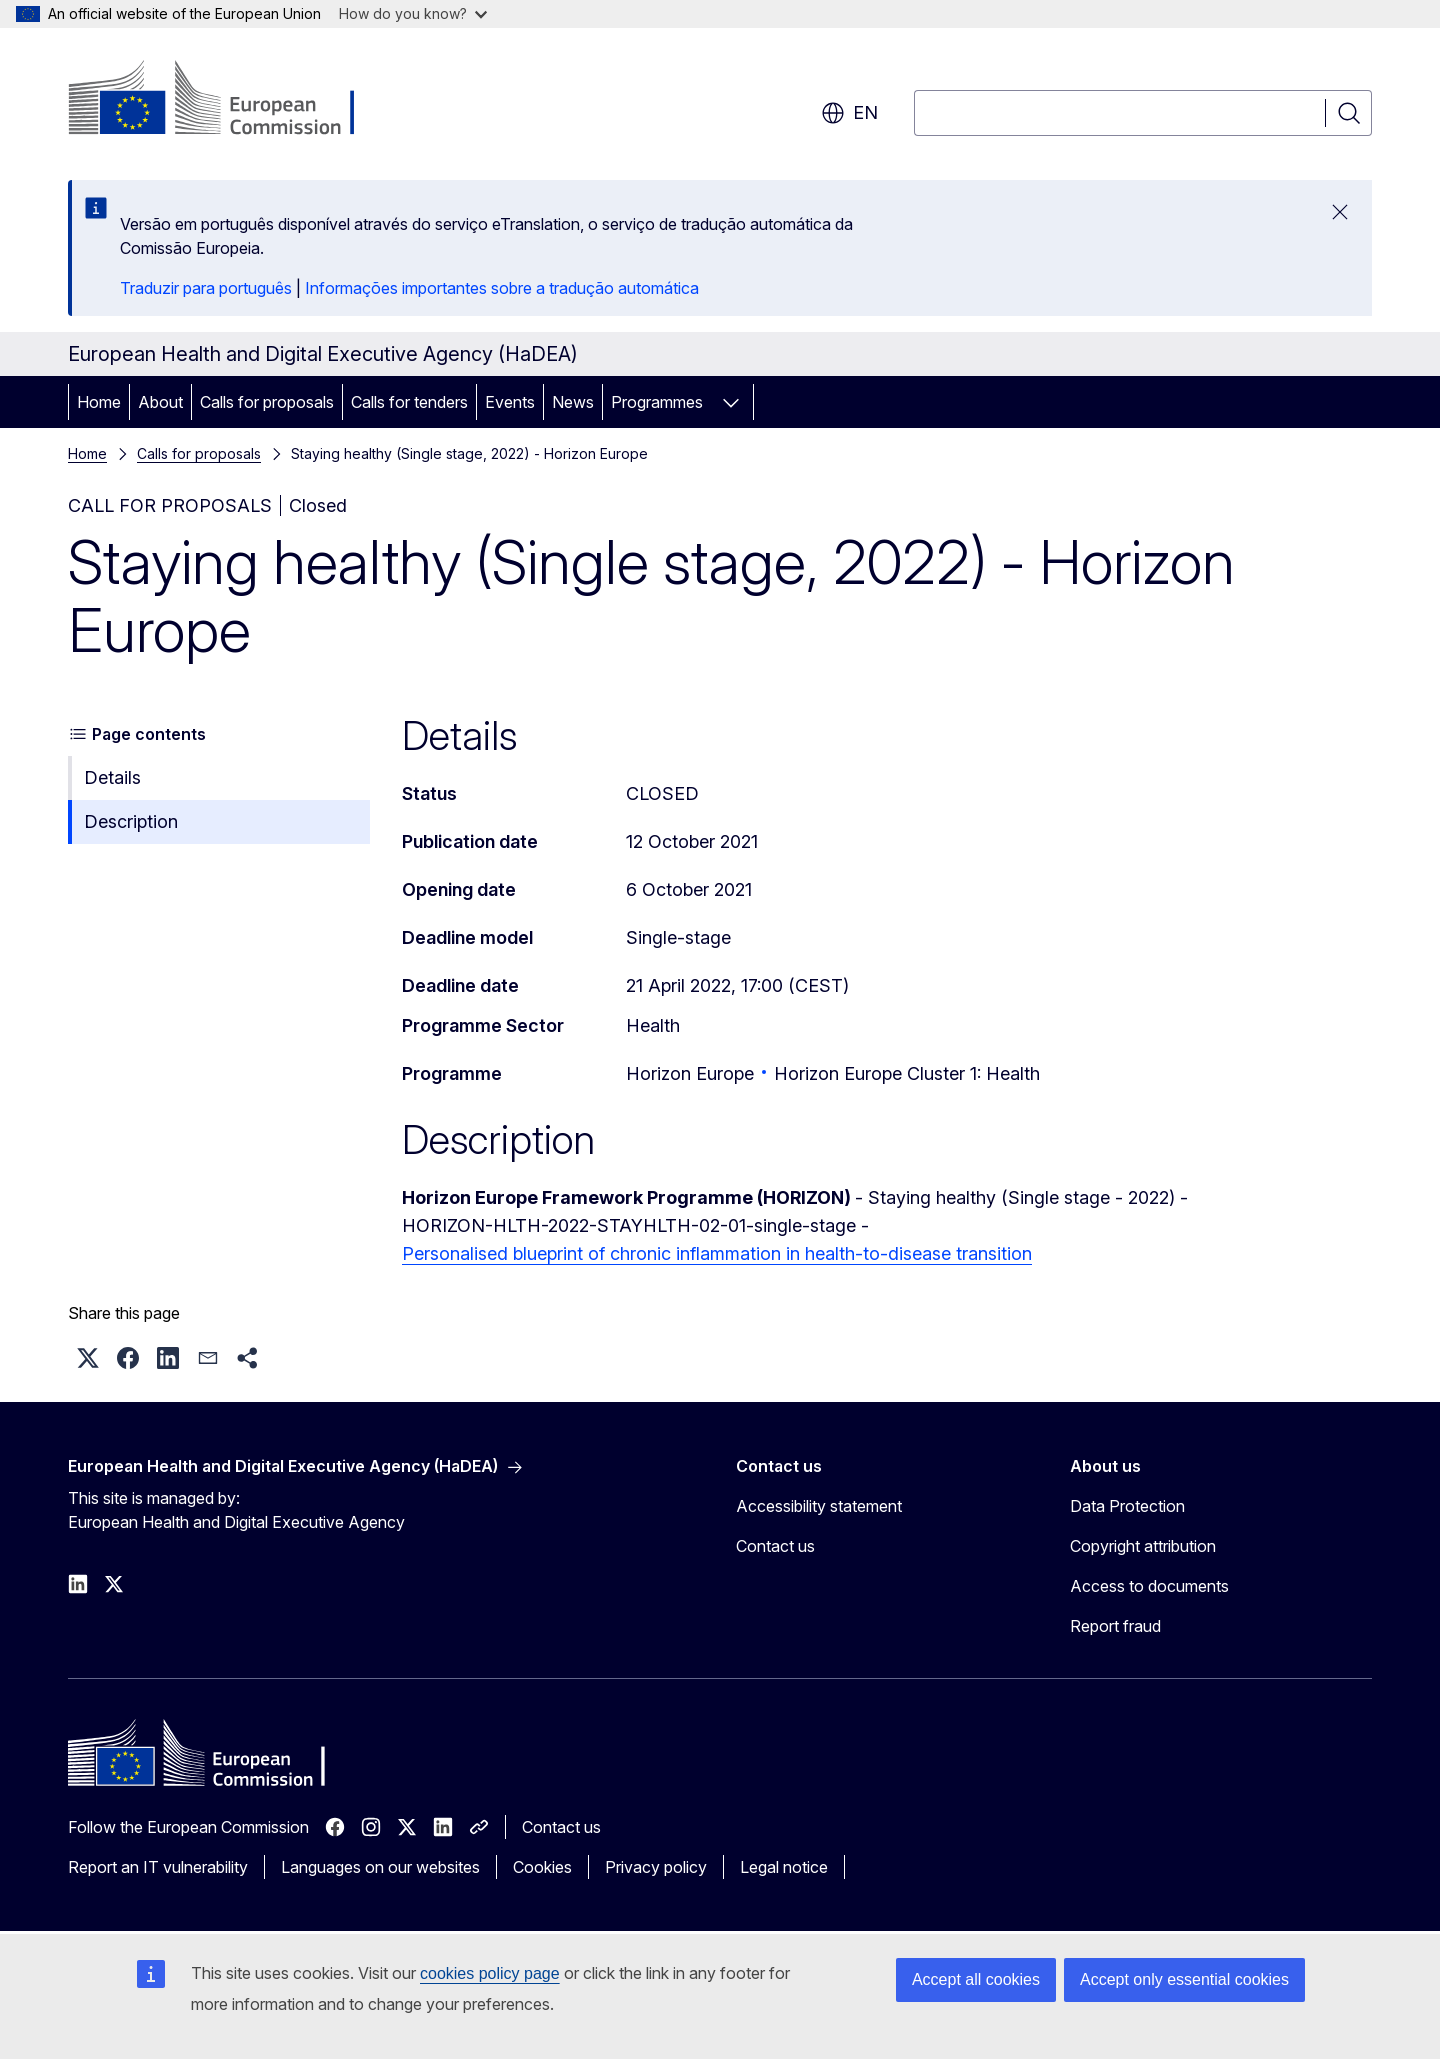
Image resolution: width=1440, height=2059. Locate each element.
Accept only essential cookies (1184, 1979)
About (160, 402)
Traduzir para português (206, 288)
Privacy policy (656, 1867)
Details (112, 777)
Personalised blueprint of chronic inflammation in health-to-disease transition (717, 1253)
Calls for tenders (409, 402)
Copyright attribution (1143, 1546)
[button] (88, 1358)
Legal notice (784, 1867)
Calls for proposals (267, 402)
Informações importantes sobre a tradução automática (502, 288)
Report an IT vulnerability (158, 1867)
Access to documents (1149, 1586)
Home (99, 402)
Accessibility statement (819, 1506)
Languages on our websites (380, 1867)
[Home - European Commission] (229, 100)
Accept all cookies (976, 1979)
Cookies (542, 1867)
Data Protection (1127, 1506)
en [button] (849, 113)
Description (131, 821)
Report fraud (1115, 1626)
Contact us (775, 1546)
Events (510, 402)
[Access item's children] (731, 402)
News (573, 402)
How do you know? (413, 13)
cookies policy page (490, 1973)
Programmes (657, 402)
